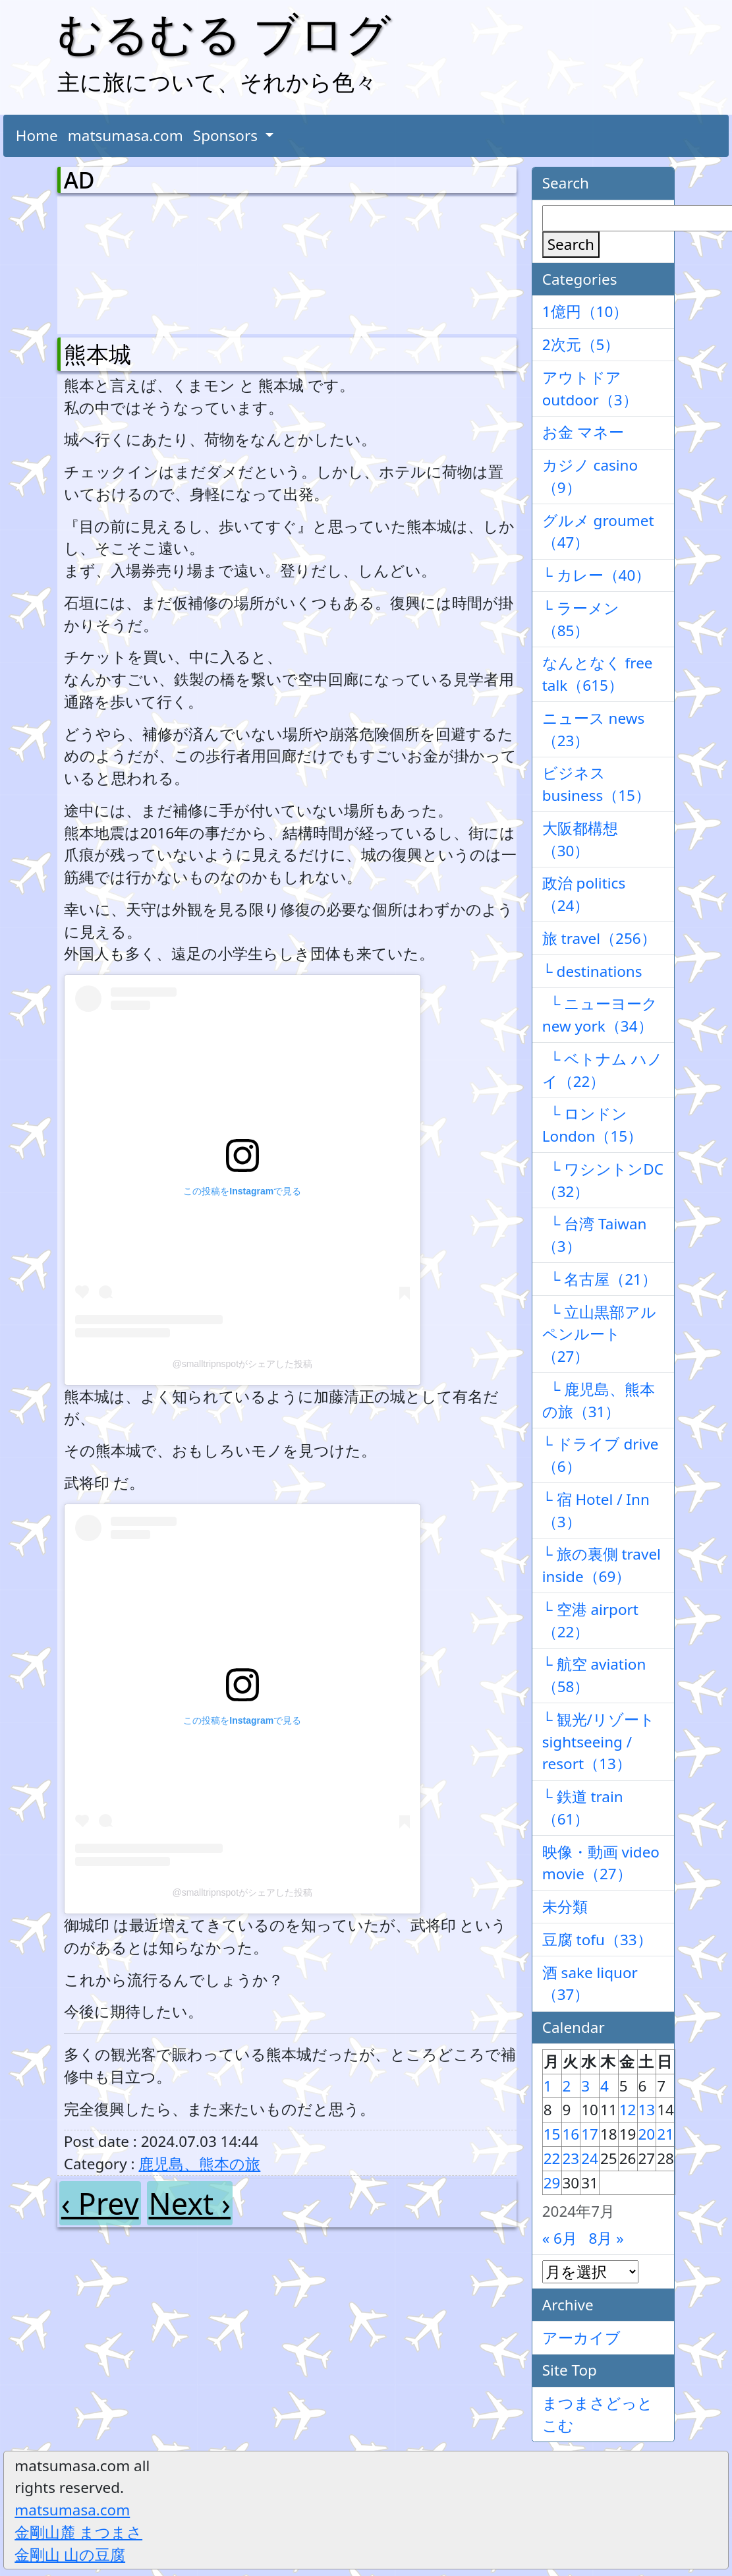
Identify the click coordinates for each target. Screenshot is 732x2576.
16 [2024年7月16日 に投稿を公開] (571, 2134)
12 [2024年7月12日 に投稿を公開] (627, 2109)
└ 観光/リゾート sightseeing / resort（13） (598, 1741)
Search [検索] (571, 244)
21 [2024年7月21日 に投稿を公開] (665, 2134)
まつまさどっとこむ (597, 2414)
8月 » (606, 2238)
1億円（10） (585, 311)
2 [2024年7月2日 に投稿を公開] (567, 2086)
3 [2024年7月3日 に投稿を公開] (585, 2086)
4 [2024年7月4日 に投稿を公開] (604, 2086)
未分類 (565, 1906)
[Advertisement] (133, 262)
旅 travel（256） (599, 938)
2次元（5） (581, 344)
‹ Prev (100, 2203)
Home (37, 135)
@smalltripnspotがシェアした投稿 (242, 1364)
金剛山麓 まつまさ (78, 2532)
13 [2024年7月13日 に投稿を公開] (647, 2109)
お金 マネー (583, 432)
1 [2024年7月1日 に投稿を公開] (548, 2086)
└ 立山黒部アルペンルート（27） (599, 1334)
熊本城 (97, 354)
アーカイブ (581, 2337)
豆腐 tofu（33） (597, 1939)
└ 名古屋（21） (599, 1279)
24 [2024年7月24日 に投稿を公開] (589, 2158)
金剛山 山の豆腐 (69, 2554)
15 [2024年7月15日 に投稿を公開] (552, 2134)
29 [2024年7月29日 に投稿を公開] (552, 2183)
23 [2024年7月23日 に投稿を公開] (571, 2158)
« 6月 (559, 2238)
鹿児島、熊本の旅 (199, 2163)
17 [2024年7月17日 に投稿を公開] (589, 2134)
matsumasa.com (125, 135)
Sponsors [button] (227, 135)
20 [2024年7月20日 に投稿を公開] (647, 2134)
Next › (190, 2203)
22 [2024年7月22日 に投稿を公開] (552, 2158)
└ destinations (592, 971)
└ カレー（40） (596, 575)
